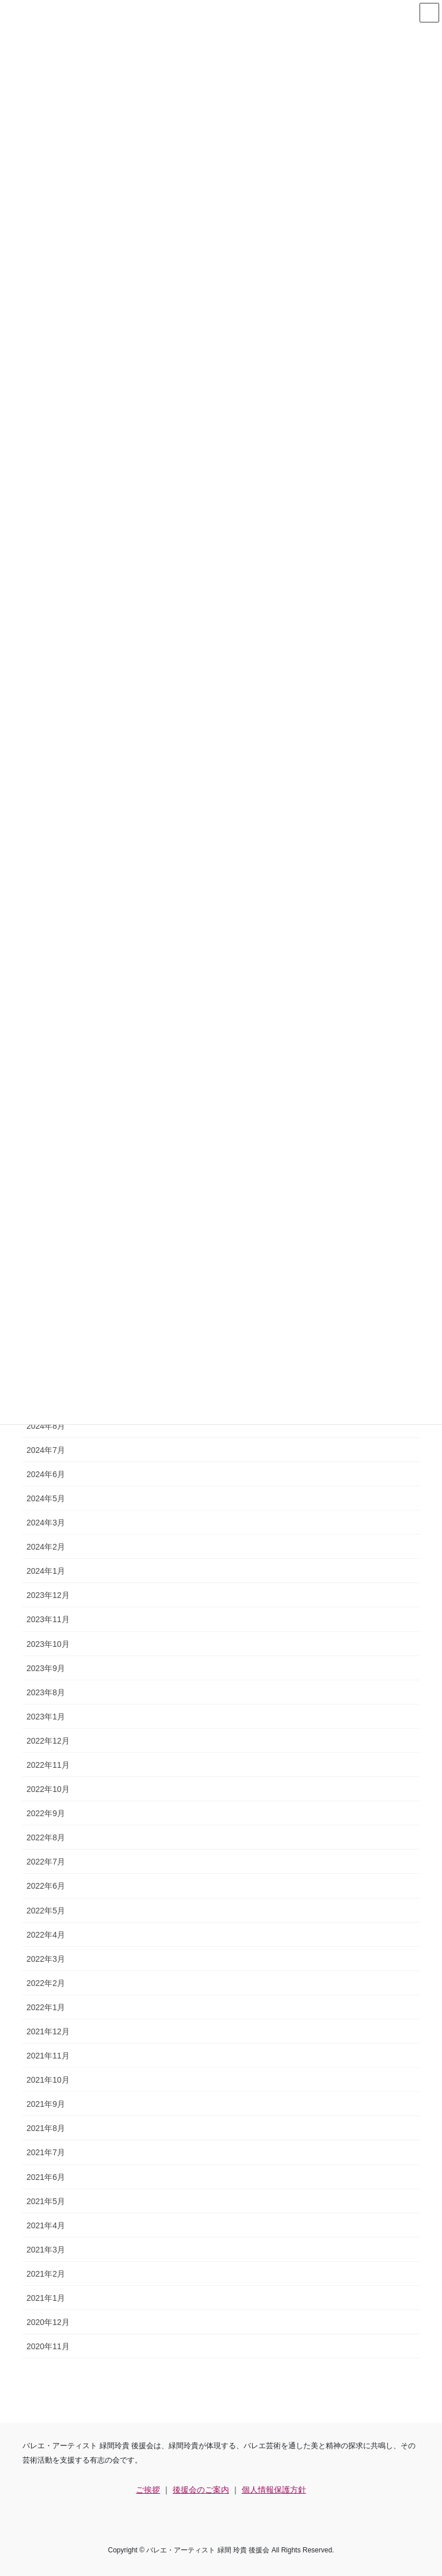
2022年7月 (45, 1861)
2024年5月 (45, 1498)
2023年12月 (48, 1595)
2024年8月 (45, 1425)
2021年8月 (45, 2128)
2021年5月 (45, 2201)
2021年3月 (45, 2249)
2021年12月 (48, 2031)
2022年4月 (45, 1934)
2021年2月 (45, 2273)
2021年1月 (45, 2298)
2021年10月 (48, 2079)
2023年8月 (45, 1692)
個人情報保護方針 (274, 2489)
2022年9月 (45, 1813)
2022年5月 (45, 1910)
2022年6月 (45, 1885)
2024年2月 (45, 1546)
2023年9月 (45, 1668)
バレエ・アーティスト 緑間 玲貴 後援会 (207, 2550)
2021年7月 (45, 2152)
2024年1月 (45, 1571)
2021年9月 (45, 2104)
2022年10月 (48, 1789)
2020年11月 (48, 2346)
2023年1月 (45, 1716)
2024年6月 (45, 1474)
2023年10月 (48, 1644)
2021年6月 (45, 2177)
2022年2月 (45, 1983)
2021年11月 (48, 2055)
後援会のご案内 (201, 2489)
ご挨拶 (148, 2489)
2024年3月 (45, 1522)
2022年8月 (45, 1837)
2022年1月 (45, 2007)
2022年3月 (45, 1959)
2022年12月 (48, 1740)
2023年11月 (48, 1619)
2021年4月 (45, 2225)
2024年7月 (45, 1450)
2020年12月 (48, 2322)
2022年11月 (48, 1765)
